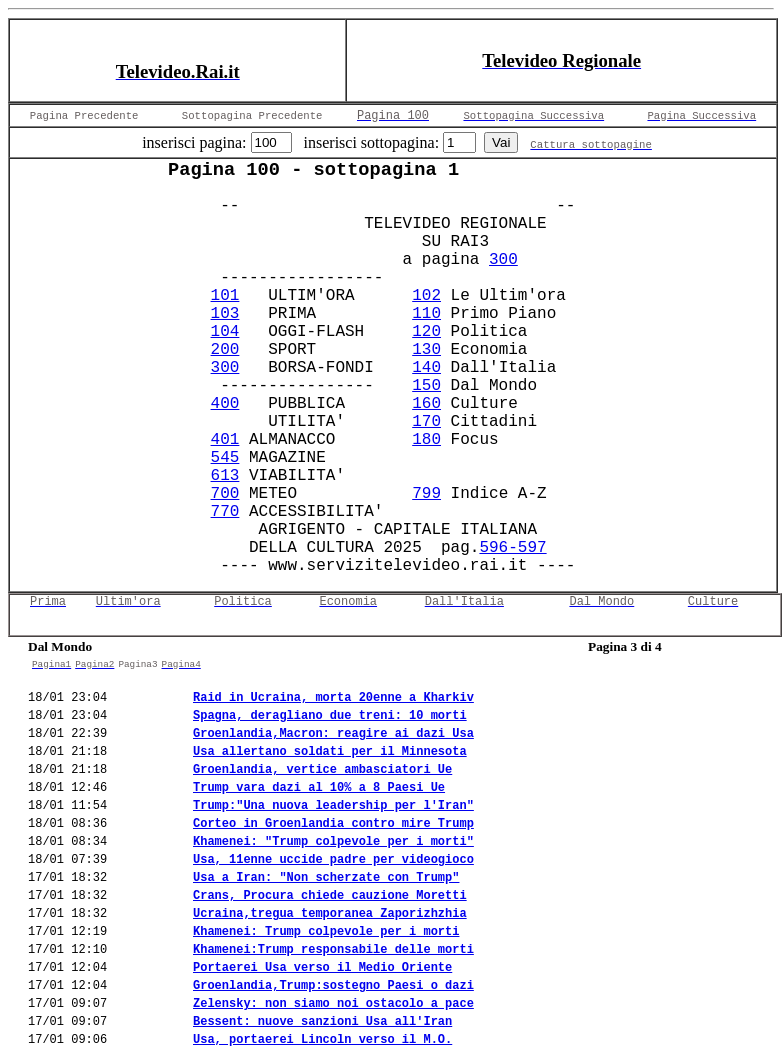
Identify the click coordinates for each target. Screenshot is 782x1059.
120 (426, 332)
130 (426, 350)
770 (225, 512)
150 (426, 386)
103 (225, 314)
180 (426, 440)
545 (225, 458)
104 (225, 332)
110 (426, 314)
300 (503, 260)
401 (225, 440)
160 (426, 404)
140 (426, 368)
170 (426, 422)
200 (225, 350)
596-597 (512, 548)
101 (225, 296)
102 (426, 296)
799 (426, 494)
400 (225, 404)
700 (225, 494)
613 (225, 476)
